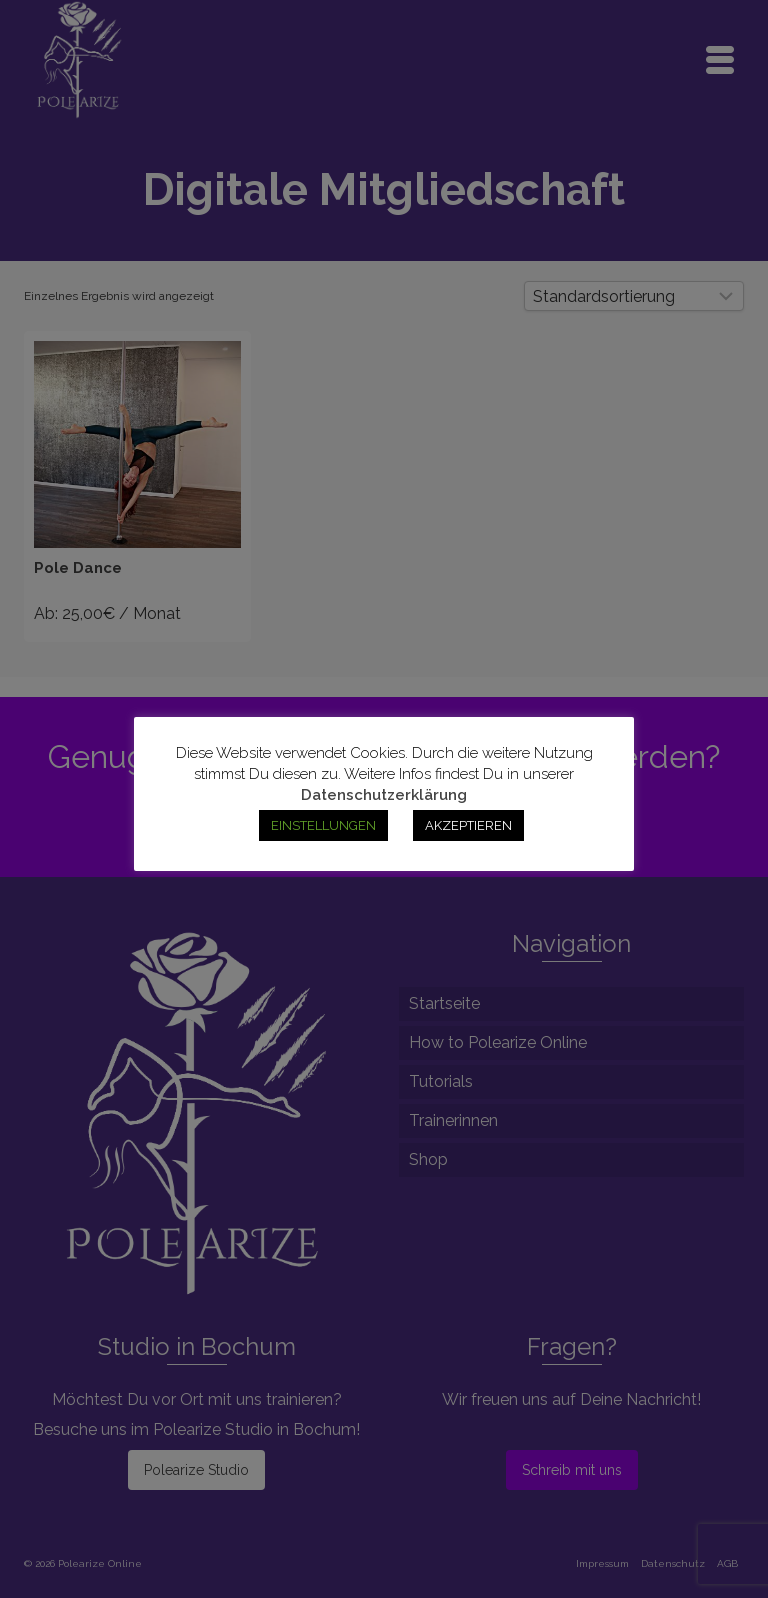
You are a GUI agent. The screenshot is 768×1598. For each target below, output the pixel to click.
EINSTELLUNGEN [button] (323, 825)
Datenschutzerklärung (384, 795)
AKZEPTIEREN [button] (468, 825)
